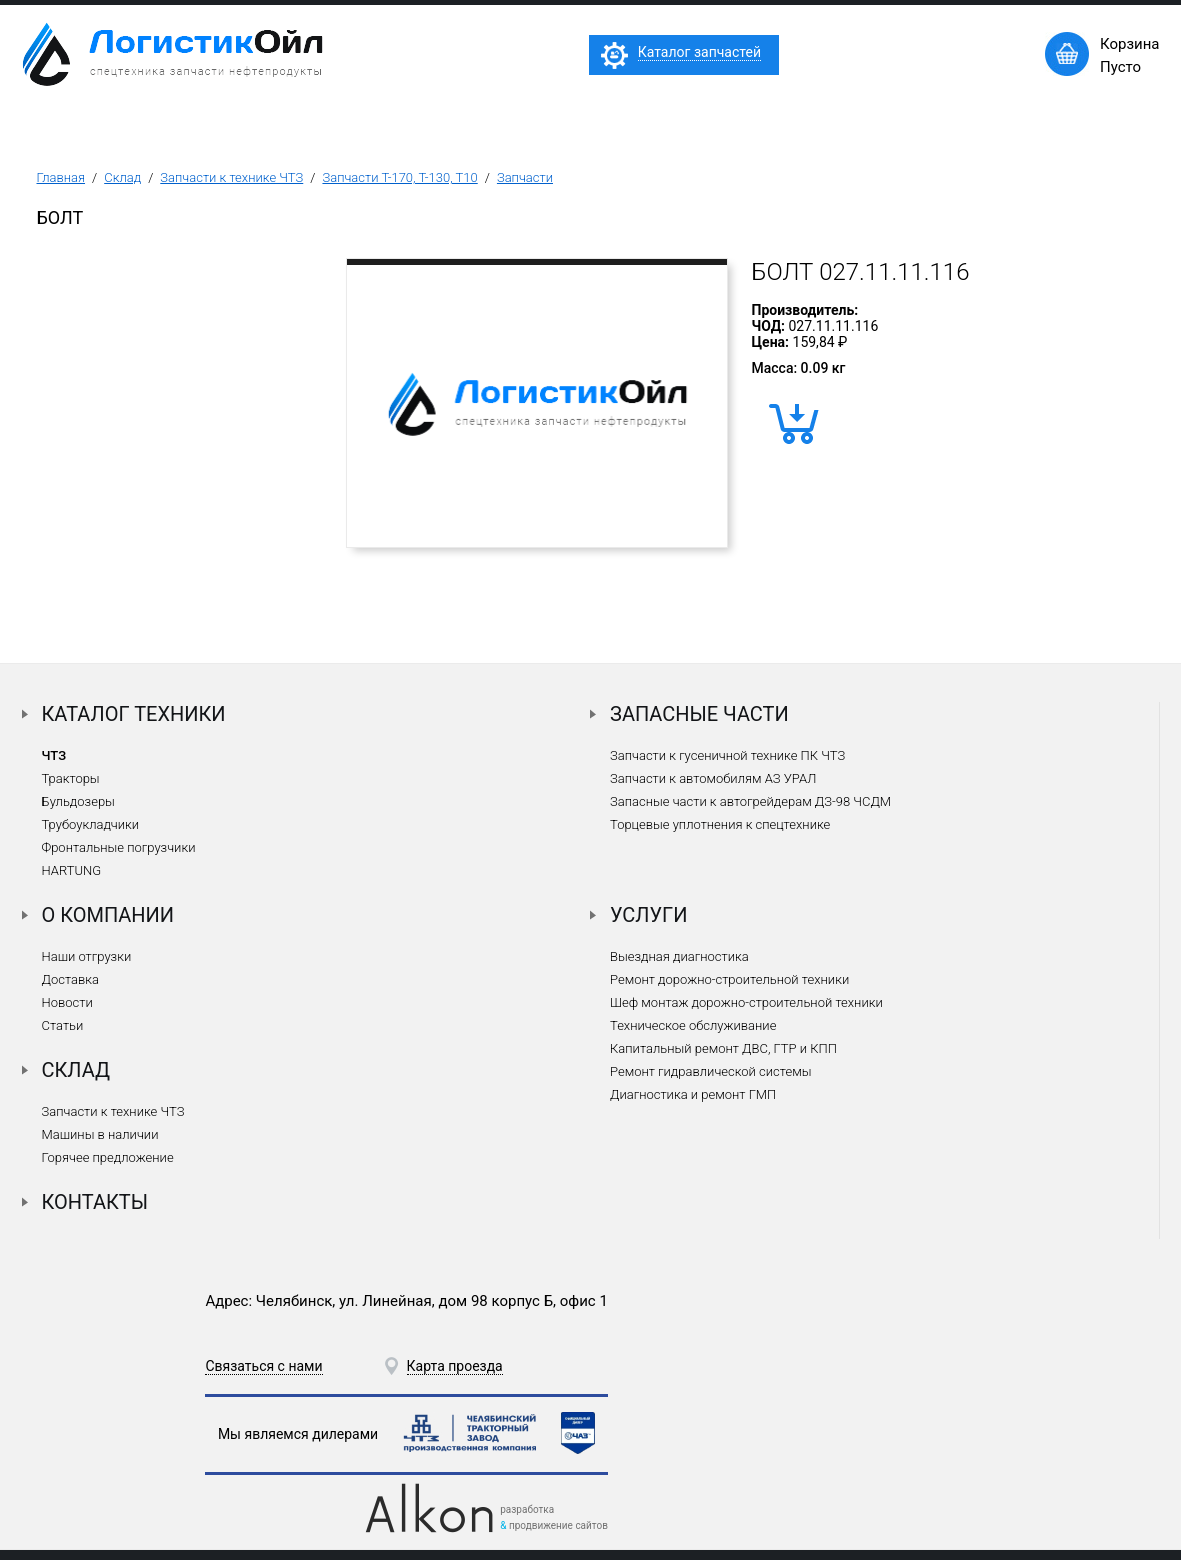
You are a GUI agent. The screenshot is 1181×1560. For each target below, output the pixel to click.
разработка (527, 1509)
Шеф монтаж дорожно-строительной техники (746, 1002)
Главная (61, 177)
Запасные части (699, 714)
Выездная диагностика (679, 956)
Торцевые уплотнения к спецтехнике (720, 824)
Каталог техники (134, 714)
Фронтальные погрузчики (119, 847)
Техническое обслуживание (693, 1025)
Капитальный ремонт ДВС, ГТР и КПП (723, 1048)
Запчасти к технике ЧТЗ (231, 177)
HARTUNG (72, 870)
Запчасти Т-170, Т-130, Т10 (399, 177)
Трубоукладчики (91, 824)
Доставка (70, 979)
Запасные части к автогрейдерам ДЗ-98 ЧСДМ (750, 801)
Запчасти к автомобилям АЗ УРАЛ (713, 778)
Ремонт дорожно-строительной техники (729, 979)
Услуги (649, 915)
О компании (108, 915)
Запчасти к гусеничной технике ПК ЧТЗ (727, 755)
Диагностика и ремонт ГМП (693, 1094)
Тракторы (71, 778)
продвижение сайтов (558, 1525)
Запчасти (525, 177)
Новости (67, 1002)
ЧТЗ (54, 755)
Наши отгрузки (87, 956)
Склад (122, 177)
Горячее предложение (108, 1157)
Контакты (95, 1202)
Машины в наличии (100, 1134)
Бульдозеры (78, 801)
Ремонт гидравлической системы (710, 1071)
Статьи (63, 1025)
